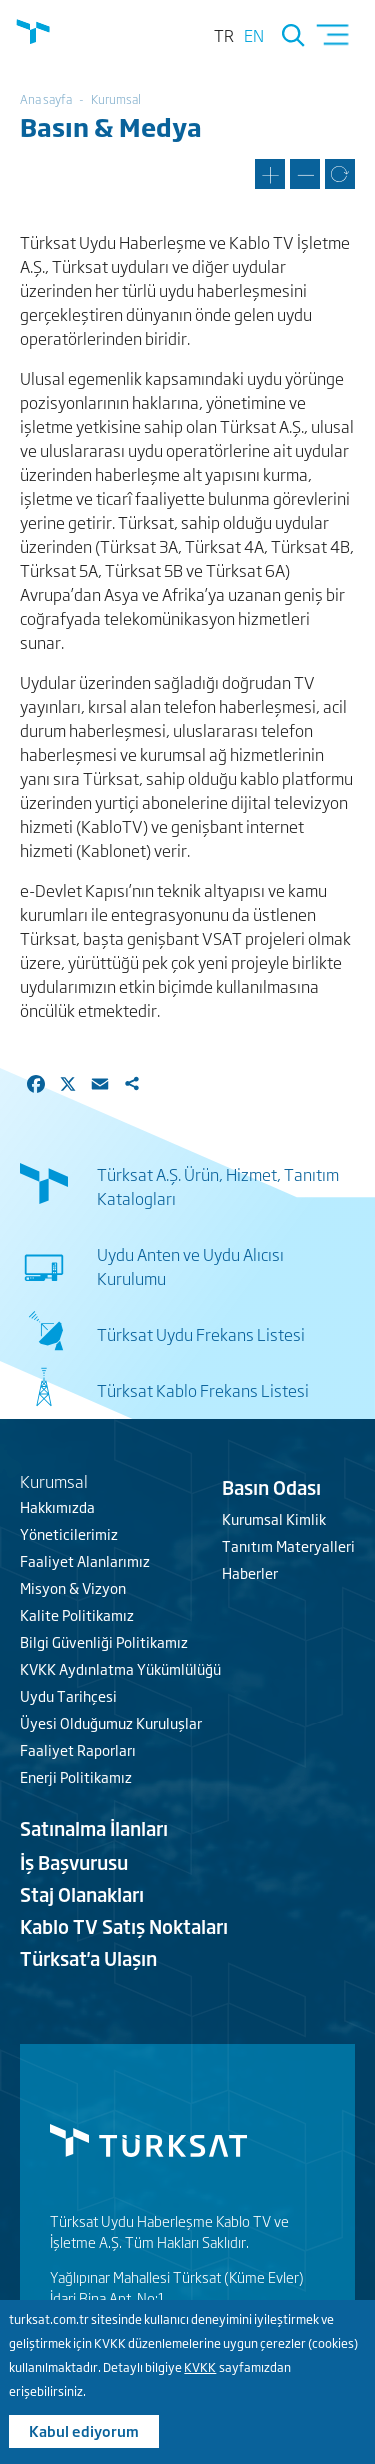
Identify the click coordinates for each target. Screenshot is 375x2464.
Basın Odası (271, 1487)
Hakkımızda (57, 1506)
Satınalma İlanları (94, 1828)
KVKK (200, 2370)
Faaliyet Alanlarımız (85, 1560)
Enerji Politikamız (76, 1776)
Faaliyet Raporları (78, 1749)
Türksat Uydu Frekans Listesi (201, 1334)
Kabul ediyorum (84, 2433)
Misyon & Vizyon (73, 1587)
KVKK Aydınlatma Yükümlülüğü (120, 1668)
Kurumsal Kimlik (274, 1518)
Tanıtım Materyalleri (288, 1545)
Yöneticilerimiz (69, 1533)
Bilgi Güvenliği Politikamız (104, 1641)
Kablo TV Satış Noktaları (124, 1926)
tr (224, 35)
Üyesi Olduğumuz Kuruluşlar (111, 1722)
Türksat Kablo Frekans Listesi (203, 1390)
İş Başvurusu (74, 1862)
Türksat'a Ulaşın (88, 1958)
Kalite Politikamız (77, 1614)
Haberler (250, 1572)
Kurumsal (116, 99)
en (254, 35)
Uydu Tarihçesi (68, 1695)
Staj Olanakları (82, 1894)
